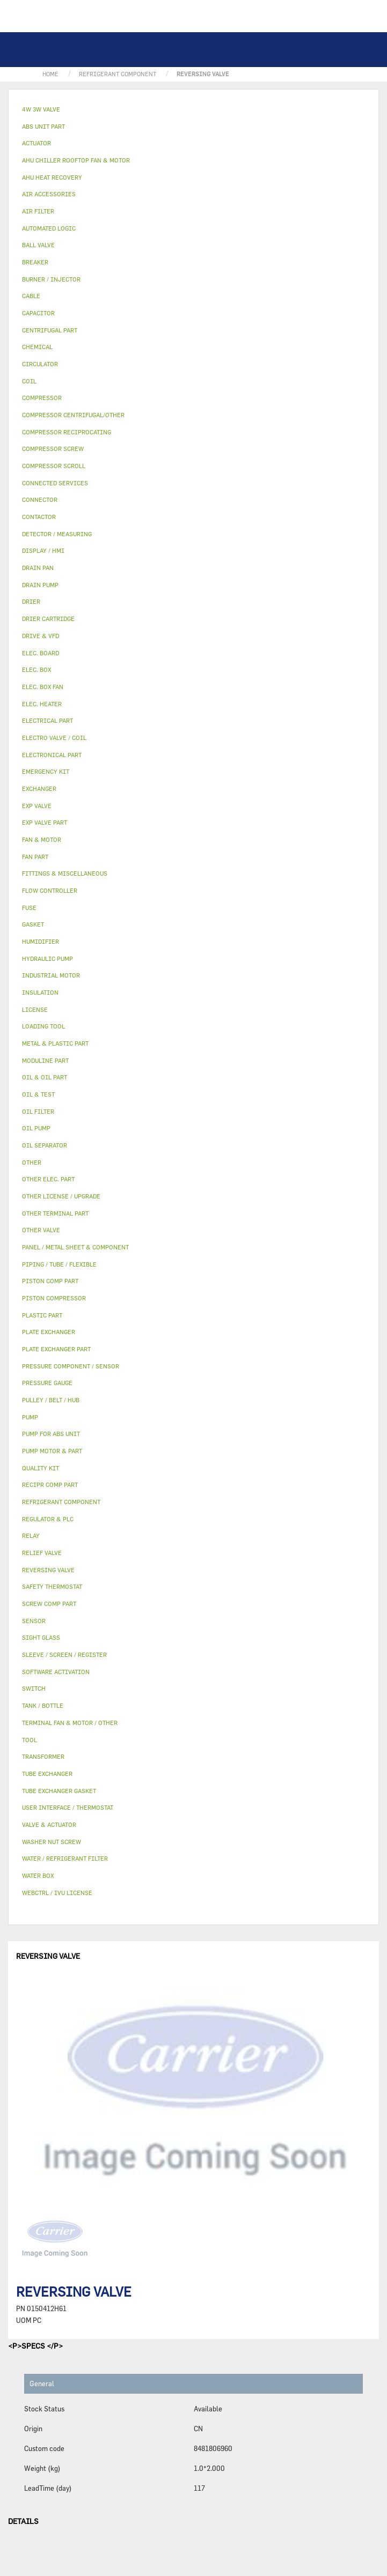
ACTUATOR (36, 142)
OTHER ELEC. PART (48, 1178)
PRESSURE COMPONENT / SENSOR (70, 1366)
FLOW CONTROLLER (49, 890)
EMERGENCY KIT (45, 771)
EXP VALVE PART (44, 822)
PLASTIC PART (42, 1315)
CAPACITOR (38, 312)
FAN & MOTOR (41, 839)
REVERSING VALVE (48, 1569)
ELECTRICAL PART (47, 720)
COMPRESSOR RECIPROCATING (66, 431)
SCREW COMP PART (49, 1603)
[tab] (193, 109)
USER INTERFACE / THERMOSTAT (67, 1807)
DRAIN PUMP (40, 584)
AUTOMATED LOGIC (49, 228)
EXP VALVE (37, 805)
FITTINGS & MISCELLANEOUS (64, 873)
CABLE (31, 295)
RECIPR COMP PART (50, 1484)
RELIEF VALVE (42, 1552)
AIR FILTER (38, 211)
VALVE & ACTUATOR (49, 1824)
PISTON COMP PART (50, 1280)
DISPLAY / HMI (43, 550)
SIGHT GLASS (41, 1637)
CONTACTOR (39, 516)
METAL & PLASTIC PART (55, 1043)
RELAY (31, 1535)
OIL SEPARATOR (44, 1145)
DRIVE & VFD (40, 635)
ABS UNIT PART (43, 126)
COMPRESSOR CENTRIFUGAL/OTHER (73, 414)
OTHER (31, 1162)
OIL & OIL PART (44, 1077)
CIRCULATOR (40, 363)
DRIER (31, 601)
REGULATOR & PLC (48, 1518)
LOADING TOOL (43, 1026)
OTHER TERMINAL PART (55, 1213)
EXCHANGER (39, 788)
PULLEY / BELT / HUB (50, 1399)
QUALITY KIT (40, 1467)
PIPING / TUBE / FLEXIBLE (59, 1264)
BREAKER (35, 261)
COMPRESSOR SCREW (53, 448)
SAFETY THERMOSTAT (52, 1586)
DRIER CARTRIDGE (48, 618)
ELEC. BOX (36, 669)
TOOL (29, 1739)
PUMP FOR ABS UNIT (51, 1433)
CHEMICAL (37, 346)
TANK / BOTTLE (42, 1705)
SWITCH (34, 1688)
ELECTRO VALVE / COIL (54, 737)
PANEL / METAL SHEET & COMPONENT (75, 1246)
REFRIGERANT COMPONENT (61, 1501)
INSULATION (40, 992)
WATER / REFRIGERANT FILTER (65, 1858)
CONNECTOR (39, 499)
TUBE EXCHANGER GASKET (59, 1790)
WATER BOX (38, 1875)
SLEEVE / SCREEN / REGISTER (64, 1654)
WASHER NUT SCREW (51, 1841)
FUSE (29, 907)
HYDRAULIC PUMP (47, 958)
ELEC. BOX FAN (42, 686)
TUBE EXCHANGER (47, 1773)
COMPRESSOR (42, 397)
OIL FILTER (38, 1111)
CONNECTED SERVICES (55, 482)
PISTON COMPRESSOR (54, 1297)
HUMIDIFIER (40, 941)
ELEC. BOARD (40, 652)
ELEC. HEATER (42, 703)
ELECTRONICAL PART (52, 754)
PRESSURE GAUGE (47, 1382)
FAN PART (35, 856)
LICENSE (35, 1009)
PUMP (30, 1416)
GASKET (33, 924)
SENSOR (34, 1620)
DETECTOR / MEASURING (57, 533)
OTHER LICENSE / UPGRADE (61, 1196)
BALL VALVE (38, 244)
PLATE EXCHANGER (48, 1331)
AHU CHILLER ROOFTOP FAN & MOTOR (76, 160)
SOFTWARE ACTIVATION (56, 1671)
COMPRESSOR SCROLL (53, 465)
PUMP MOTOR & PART (52, 1450)
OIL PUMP (36, 1127)
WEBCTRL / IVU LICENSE (57, 1892)
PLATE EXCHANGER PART (56, 1348)
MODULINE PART (45, 1060)
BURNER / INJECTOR (51, 279)
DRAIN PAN (38, 567)
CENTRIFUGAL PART (49, 330)
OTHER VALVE (41, 1229)
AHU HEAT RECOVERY (52, 177)
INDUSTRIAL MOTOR (51, 975)
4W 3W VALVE (41, 109)
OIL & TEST (38, 1094)
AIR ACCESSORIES (49, 193)
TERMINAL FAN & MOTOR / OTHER (70, 1722)
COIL (29, 380)
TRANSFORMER (43, 1756)
